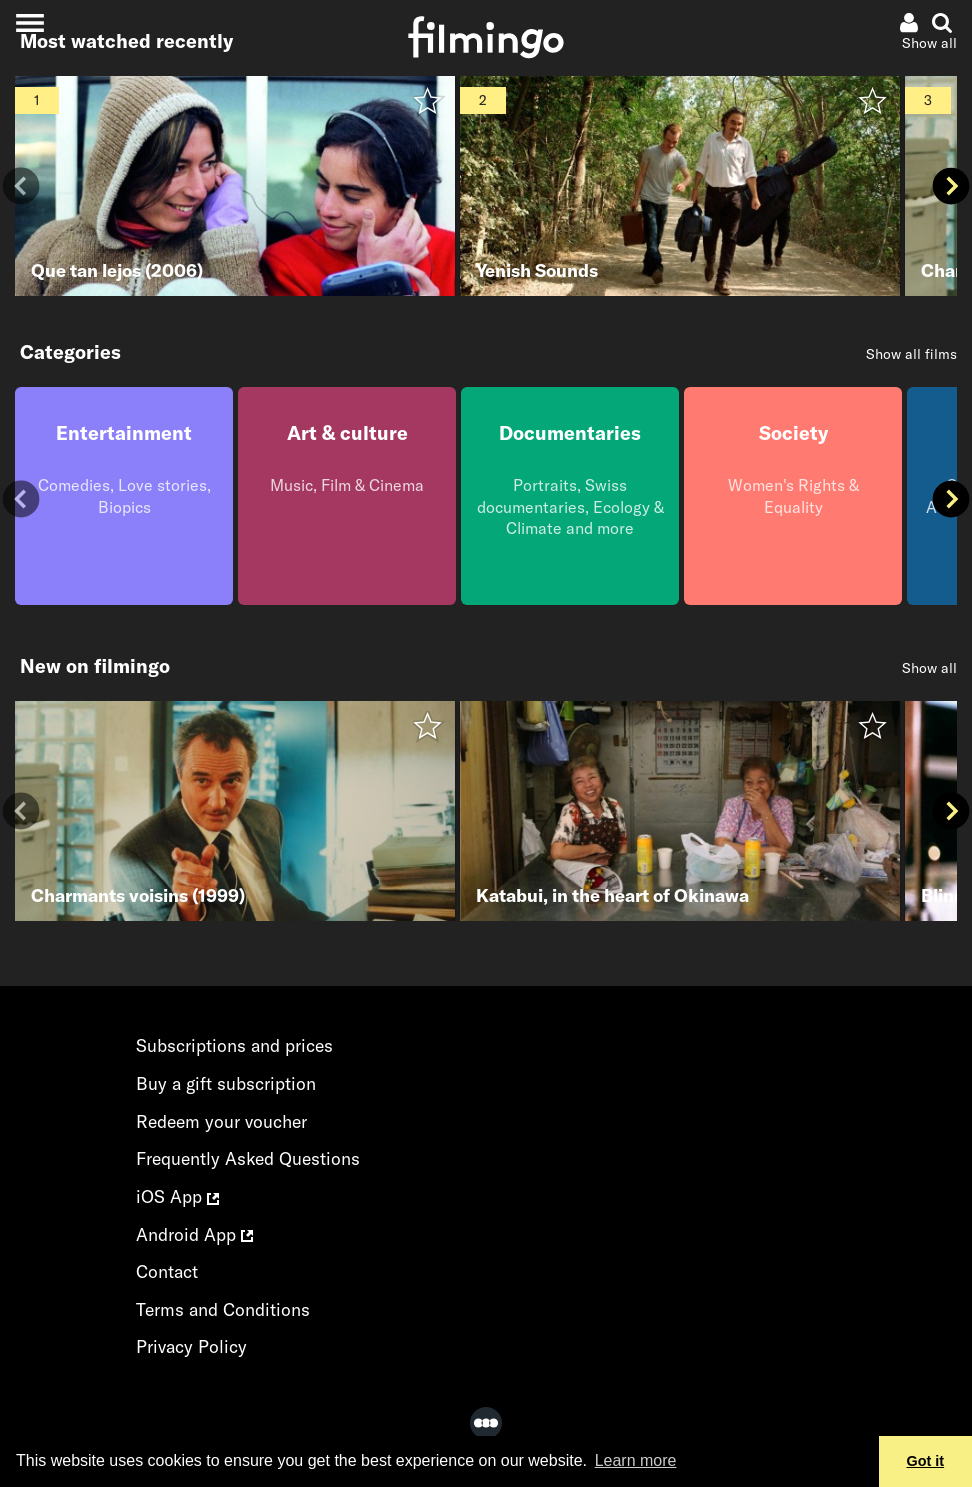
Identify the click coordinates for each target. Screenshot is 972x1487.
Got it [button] (926, 1461)
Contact (167, 1271)
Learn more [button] (636, 1460)
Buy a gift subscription (226, 1083)
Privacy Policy (191, 1346)
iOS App (177, 1196)
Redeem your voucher (221, 1121)
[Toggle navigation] (29, 22)
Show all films (911, 354)
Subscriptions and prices (234, 1045)
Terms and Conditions (223, 1309)
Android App (194, 1234)
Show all (929, 668)
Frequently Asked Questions (248, 1158)
